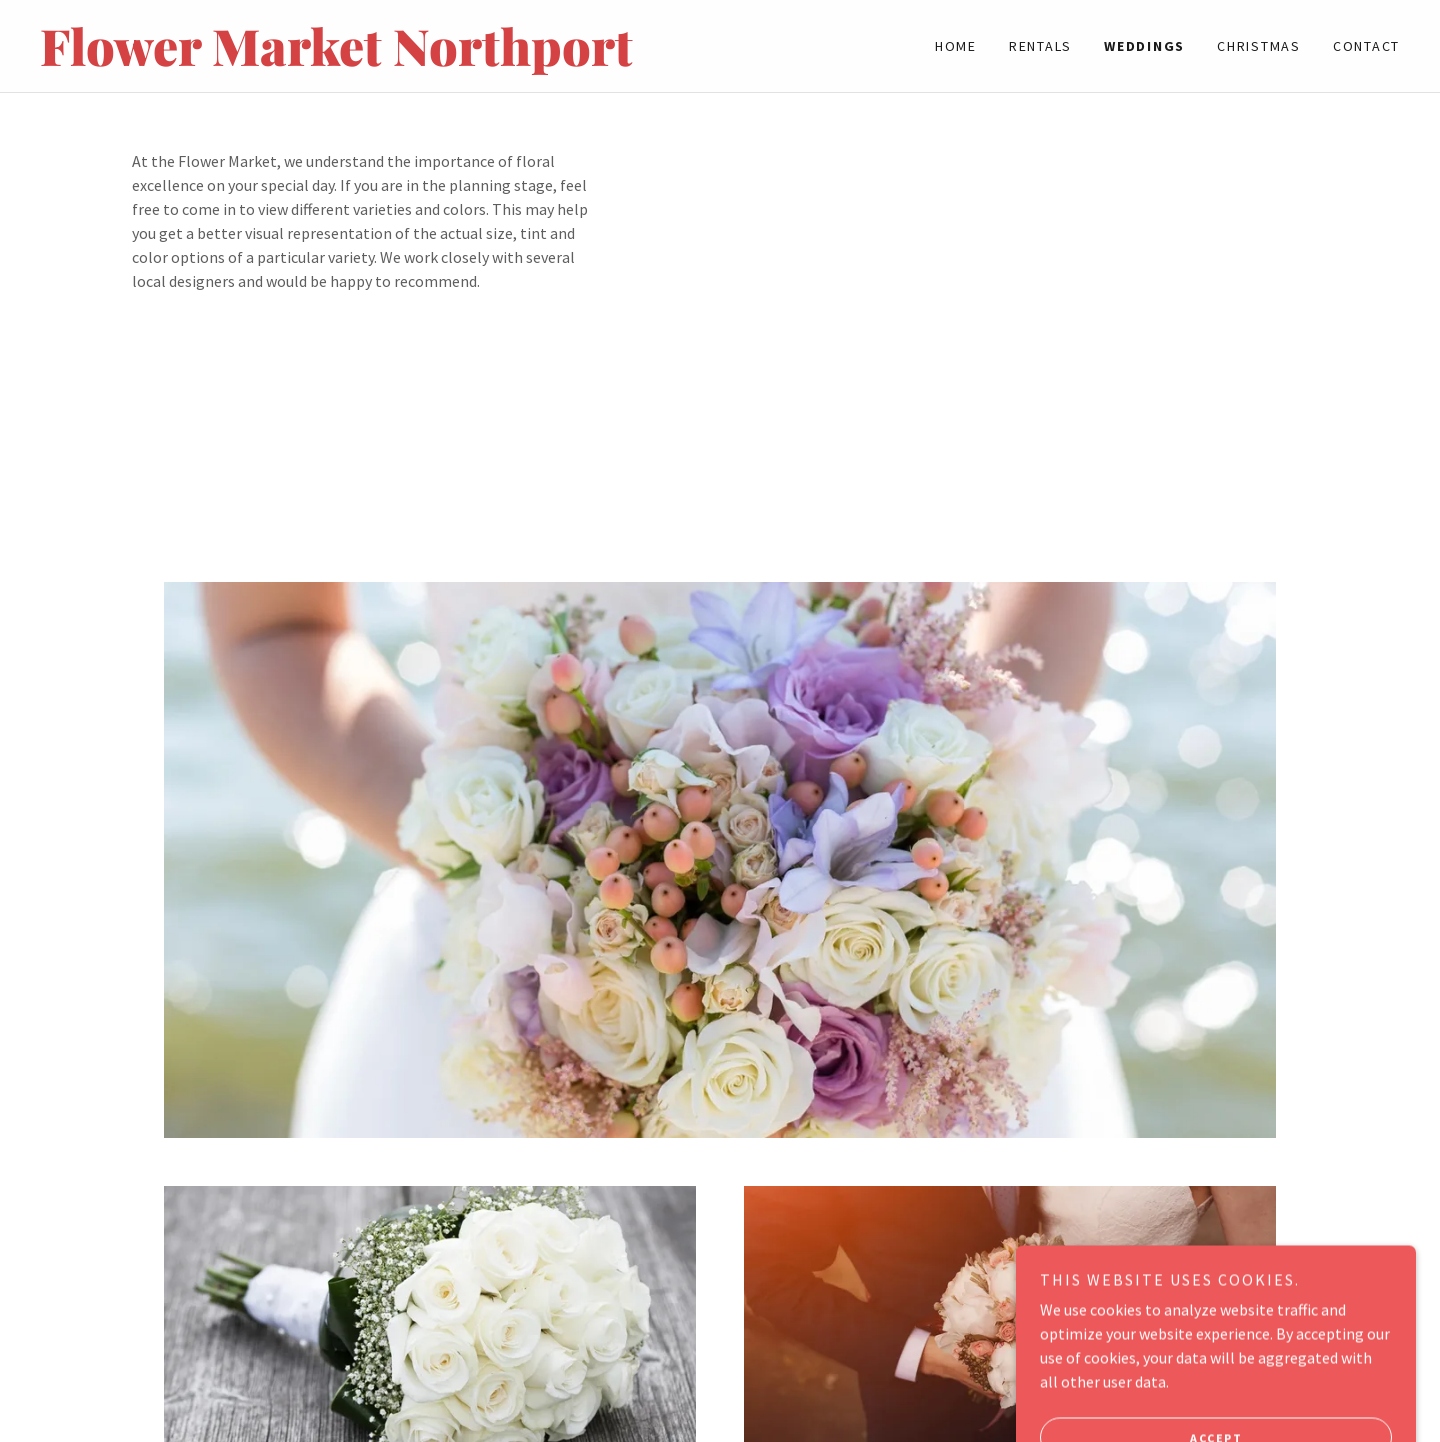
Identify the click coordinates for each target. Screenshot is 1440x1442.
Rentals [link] (1040, 46)
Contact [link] (1366, 46)
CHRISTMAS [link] (1259, 46)
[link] (380, 60)
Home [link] (956, 46)
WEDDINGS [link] (1144, 46)
